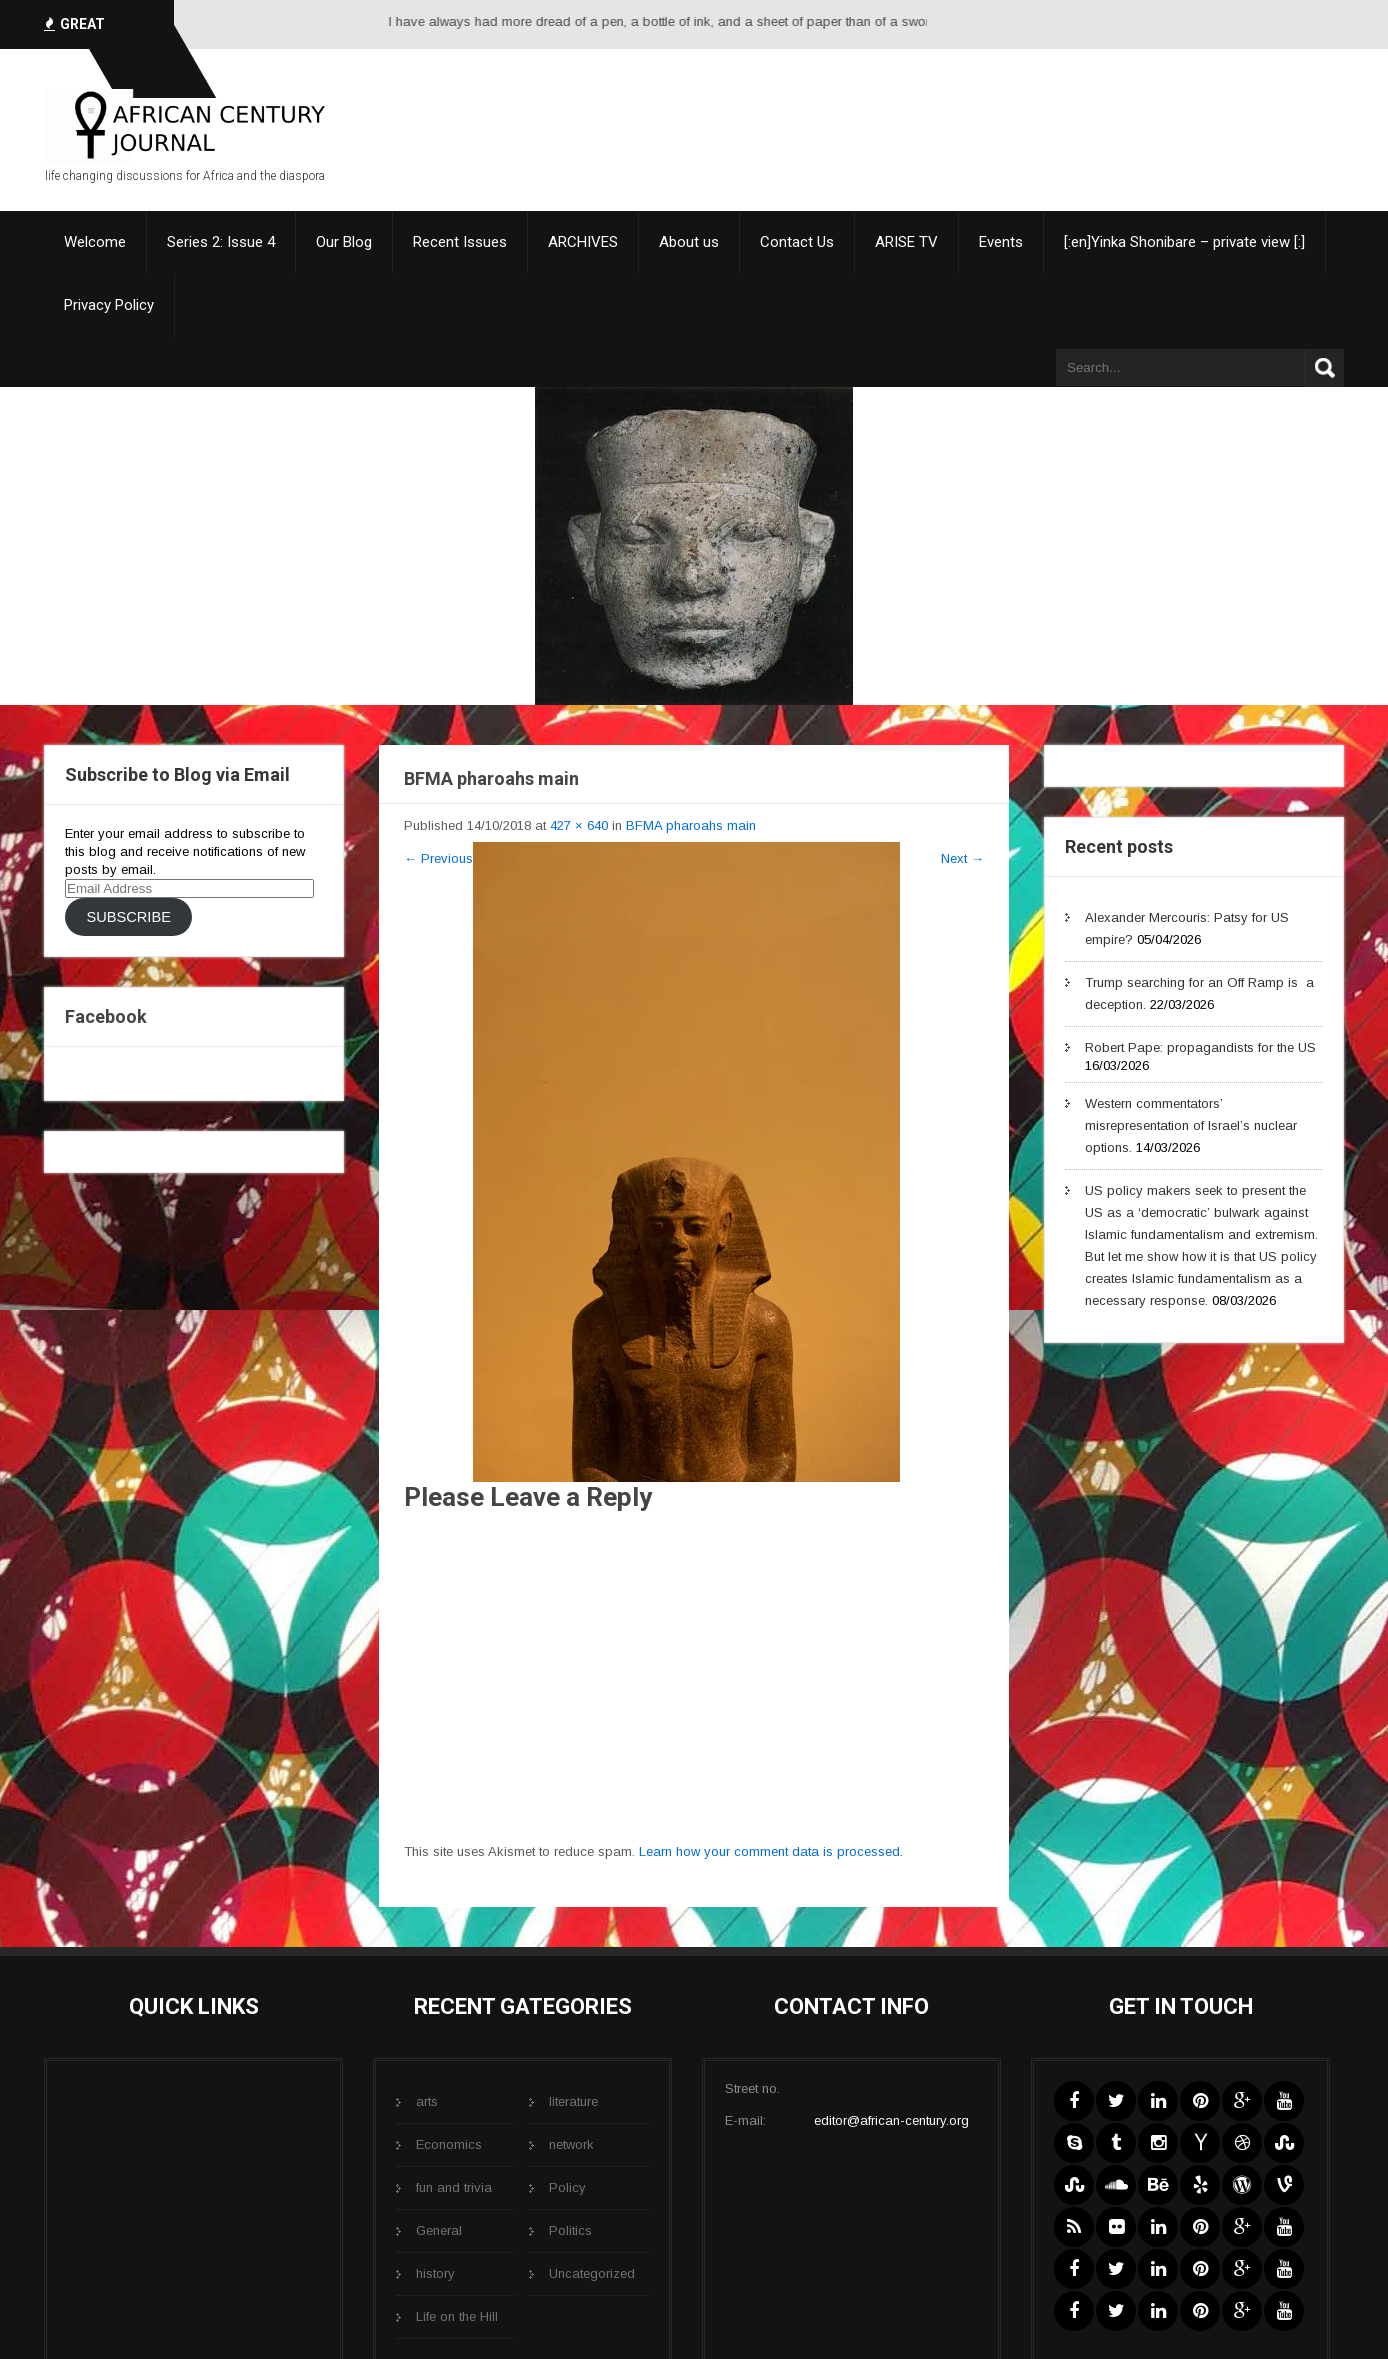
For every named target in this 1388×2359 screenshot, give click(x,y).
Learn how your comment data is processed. (771, 1851)
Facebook (106, 1016)
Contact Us (797, 242)
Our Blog (344, 242)
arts (427, 2101)
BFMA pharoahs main (691, 825)
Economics (449, 2144)
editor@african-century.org (891, 2120)
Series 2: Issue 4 (221, 242)
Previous (438, 858)
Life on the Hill (457, 2316)
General (439, 2230)
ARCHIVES (583, 242)
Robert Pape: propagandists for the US (1200, 1047)
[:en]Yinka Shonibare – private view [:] (1184, 242)
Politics (570, 2230)
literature (573, 2101)
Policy (567, 2187)
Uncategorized (592, 2273)
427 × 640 (579, 825)
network (571, 2144)
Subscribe (128, 917)
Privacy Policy (109, 305)
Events (1001, 242)
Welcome (95, 242)
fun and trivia (454, 2187)
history (435, 2273)
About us (689, 242)
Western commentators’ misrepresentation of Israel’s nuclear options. (1191, 1125)
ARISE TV (906, 242)
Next (962, 858)
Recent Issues (460, 242)
